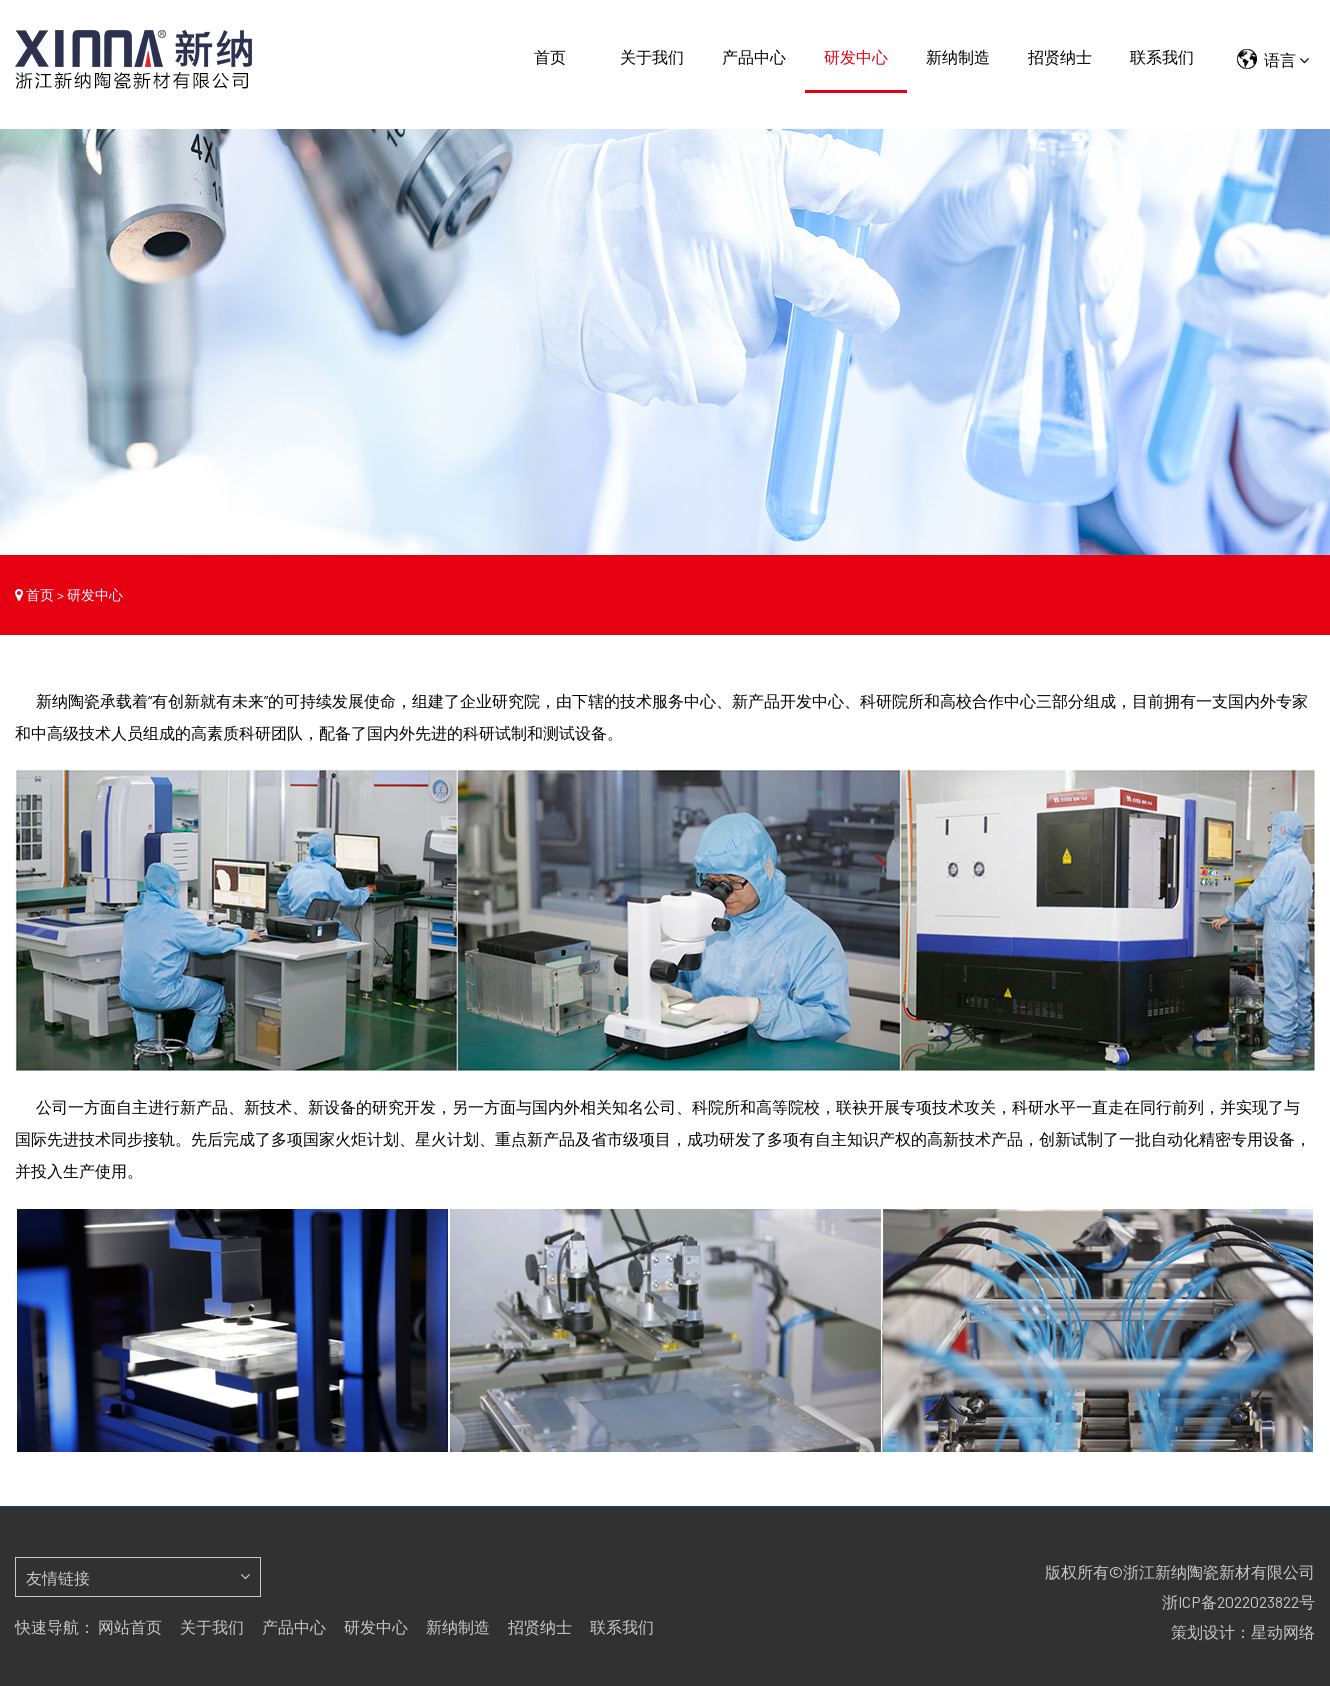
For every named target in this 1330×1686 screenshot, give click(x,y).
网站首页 (130, 1626)
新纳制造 (958, 56)
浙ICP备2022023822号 (1238, 1601)
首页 (550, 56)
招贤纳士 (1060, 56)
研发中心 (856, 56)
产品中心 (754, 56)
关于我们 (652, 56)
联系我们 (1162, 56)
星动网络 (1283, 1631)
